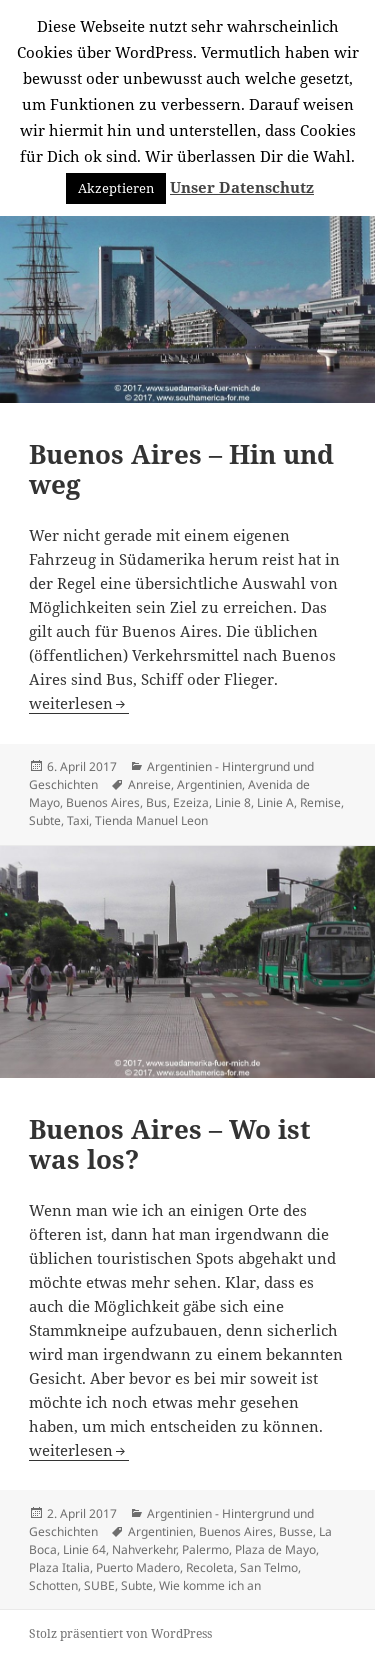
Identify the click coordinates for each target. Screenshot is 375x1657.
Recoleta (210, 1567)
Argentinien (209, 784)
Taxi (78, 820)
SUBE (99, 1585)
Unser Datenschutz (242, 187)
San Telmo (269, 1567)
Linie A (275, 802)
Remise (320, 802)
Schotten (53, 1585)
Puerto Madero (138, 1567)
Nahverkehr (144, 1549)
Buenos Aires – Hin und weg (181, 469)
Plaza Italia (59, 1567)
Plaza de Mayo (275, 1549)
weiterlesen (79, 703)
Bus (156, 802)
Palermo (205, 1549)
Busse (296, 1531)
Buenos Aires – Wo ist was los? (170, 1144)
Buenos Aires (103, 802)
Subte (45, 820)
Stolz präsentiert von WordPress (120, 1633)
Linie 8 (233, 802)
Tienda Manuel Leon (151, 820)
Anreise (149, 784)
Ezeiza (191, 802)
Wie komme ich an (210, 1585)
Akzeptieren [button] (116, 188)
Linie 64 (84, 1549)
